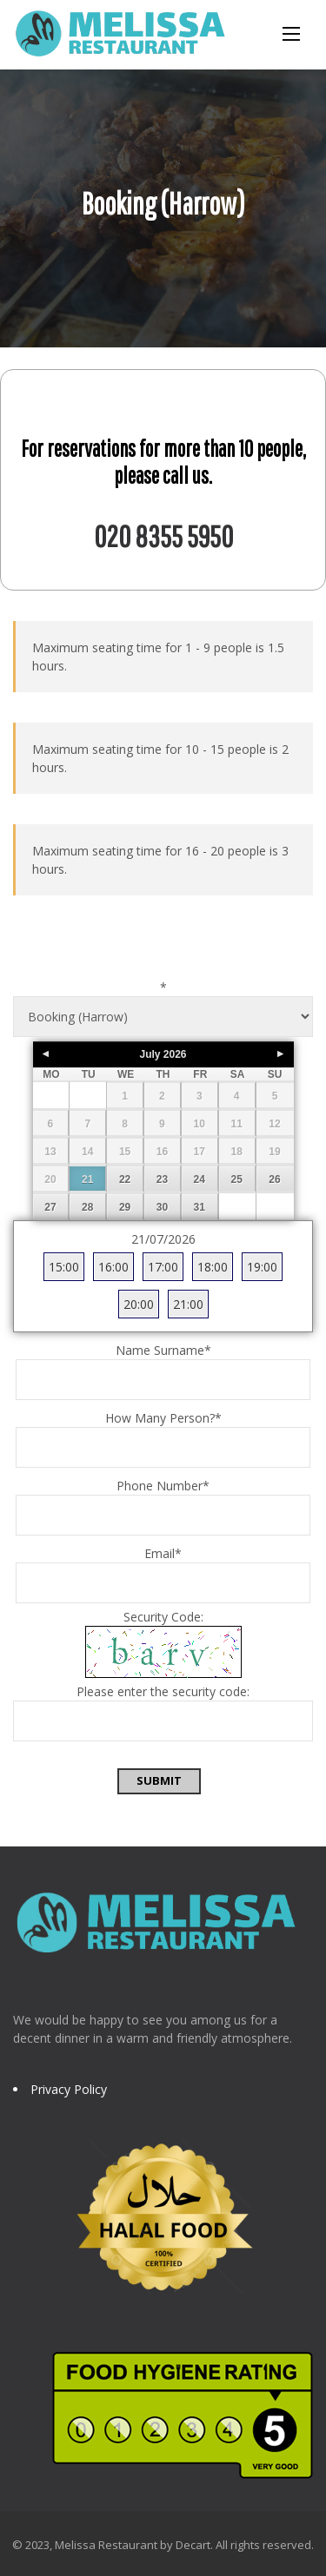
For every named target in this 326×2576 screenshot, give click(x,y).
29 (124, 1207)
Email (163, 1553)
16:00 (113, 1266)
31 (199, 1207)
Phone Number (163, 1485)
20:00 (138, 1304)
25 (236, 1179)
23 (162, 1179)
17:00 (163, 1266)
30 (162, 1207)
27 (50, 1207)
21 (87, 1179)
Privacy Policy (68, 2089)
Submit (159, 1780)
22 (124, 1179)
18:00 (212, 1266)
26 (274, 1179)
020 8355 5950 (163, 536)
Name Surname (163, 1350)
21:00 (188, 1304)
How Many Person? (163, 1418)
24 (199, 1179)
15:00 (64, 1266)
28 (87, 1207)
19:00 (262, 1266)
